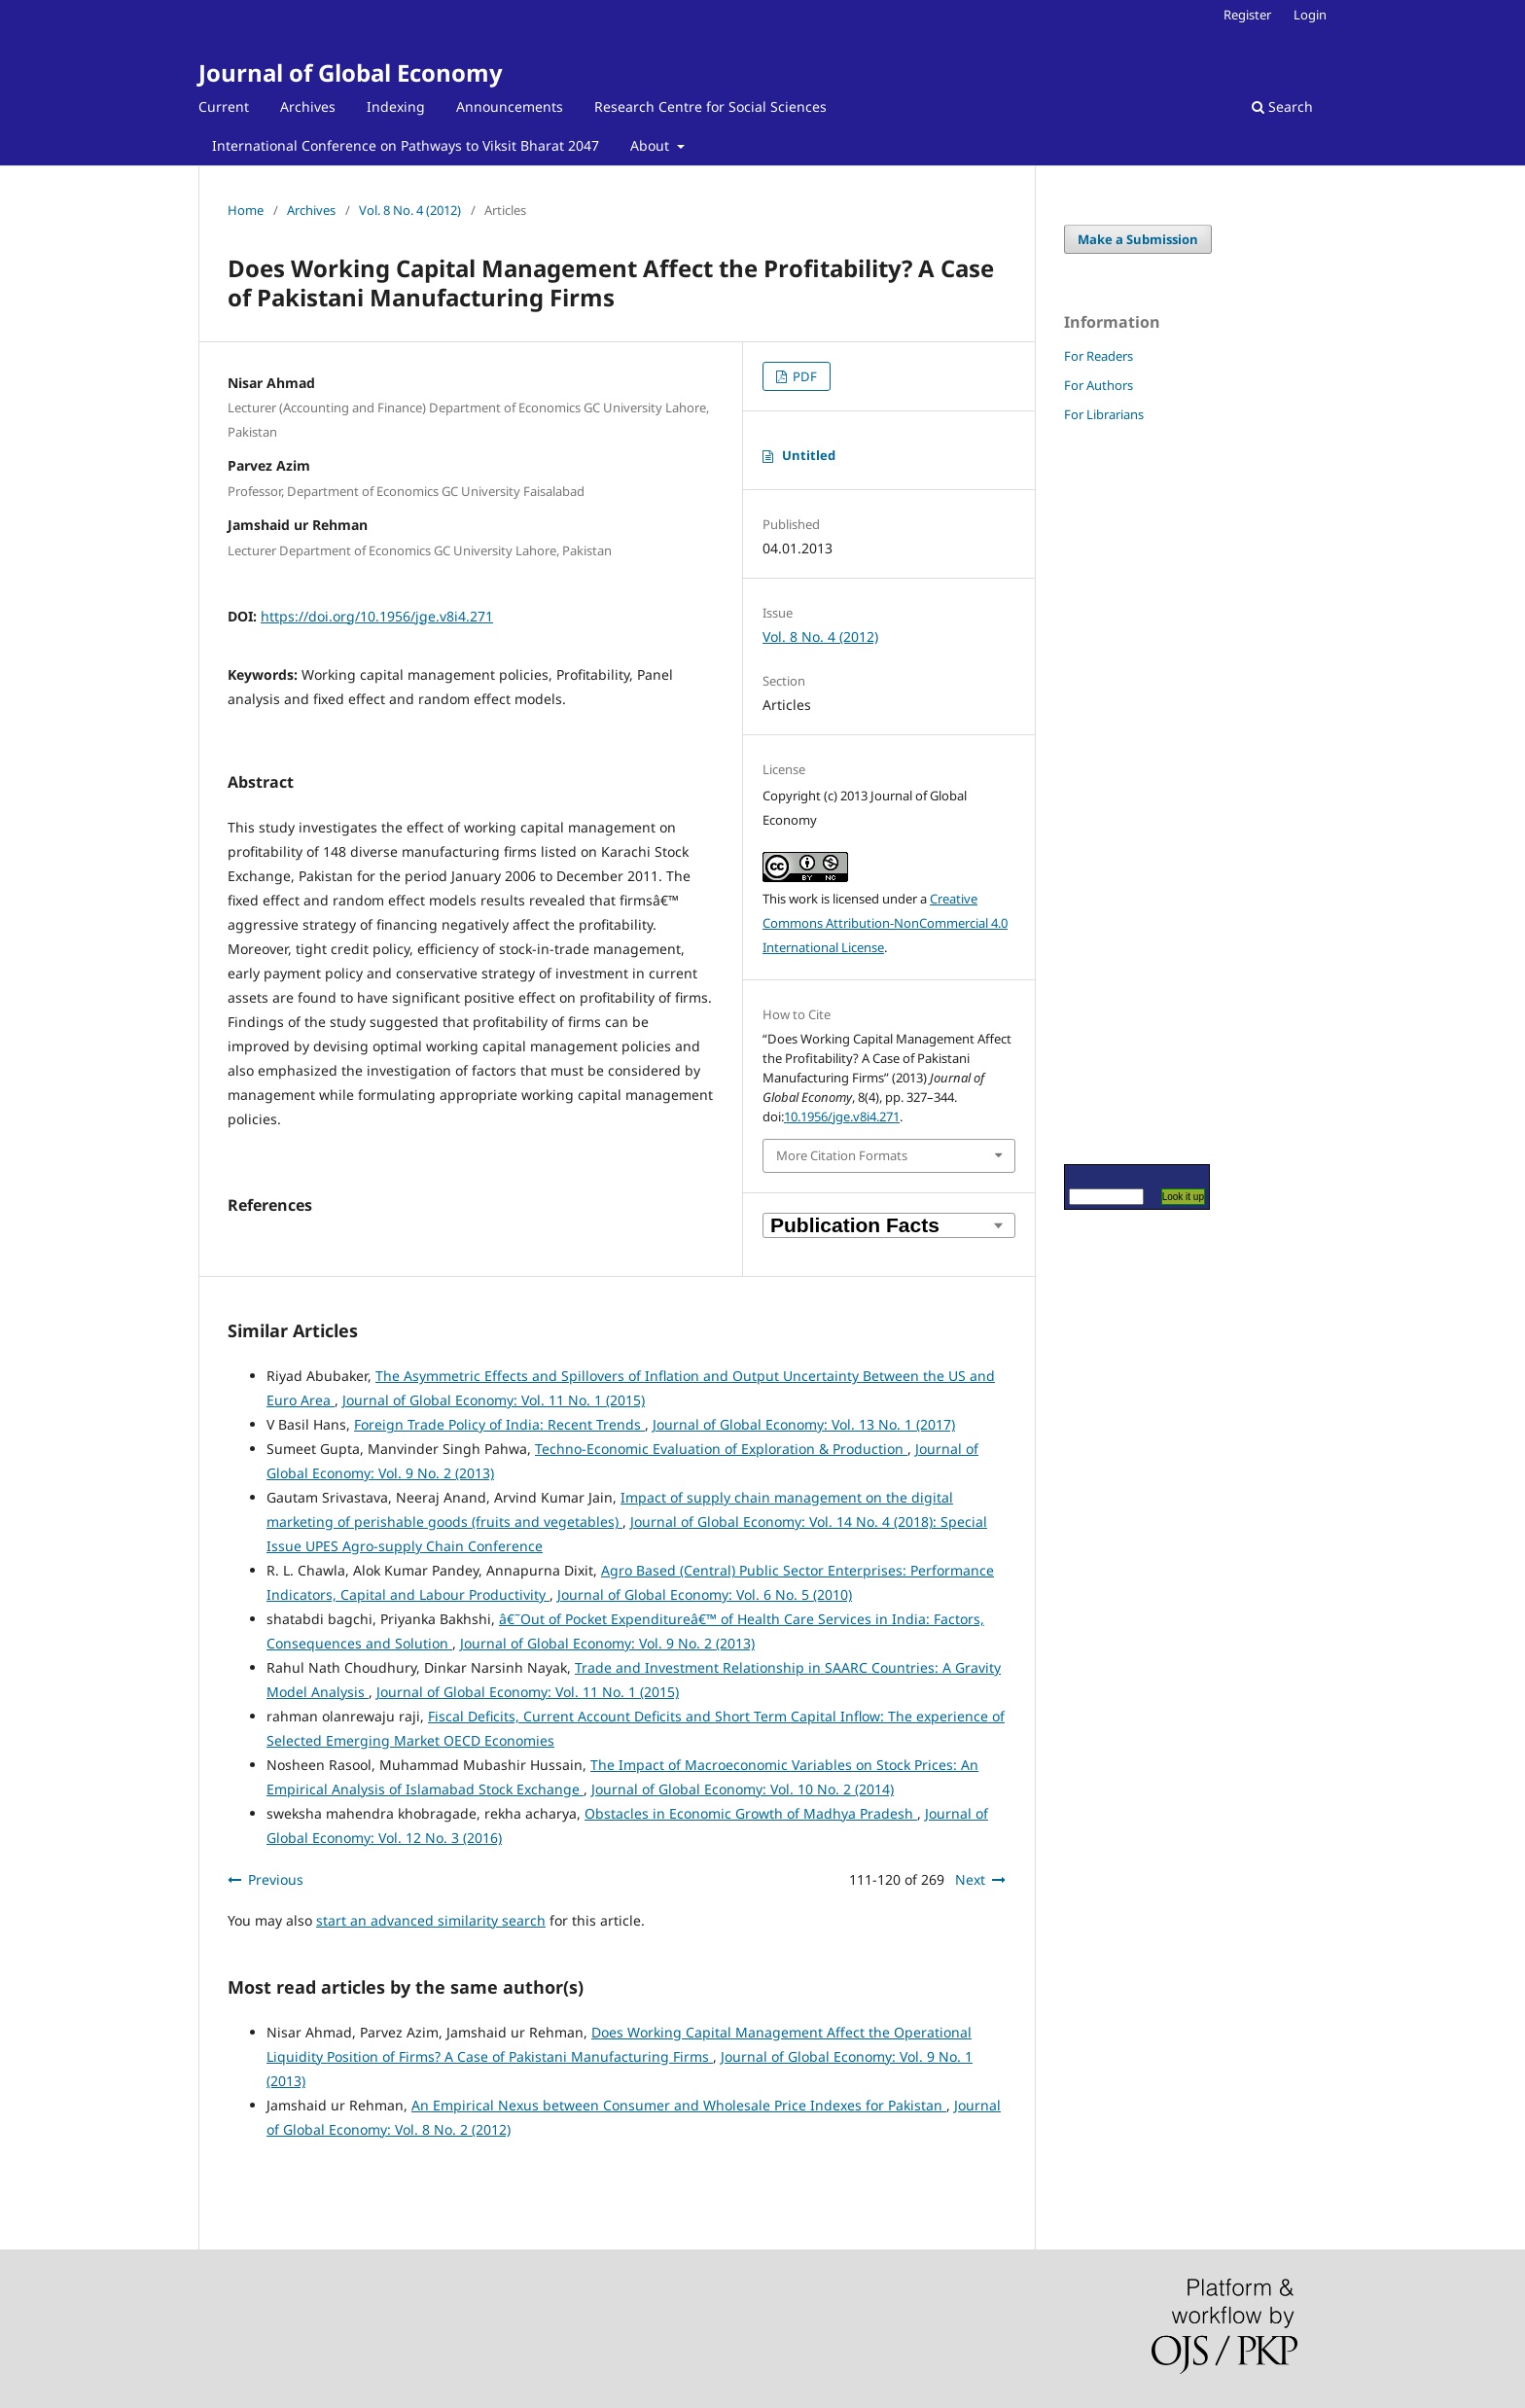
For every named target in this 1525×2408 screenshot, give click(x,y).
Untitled (808, 455)
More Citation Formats (841, 1155)
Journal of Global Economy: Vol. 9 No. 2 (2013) (607, 1643)
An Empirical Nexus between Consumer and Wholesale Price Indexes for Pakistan (678, 2105)
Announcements (509, 106)
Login (1310, 14)
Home (246, 210)
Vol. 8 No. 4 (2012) (410, 210)
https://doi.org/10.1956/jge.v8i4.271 (377, 616)
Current (223, 106)
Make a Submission (1138, 239)
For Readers (1098, 356)
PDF (803, 376)
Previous (275, 1879)
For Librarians (1104, 414)
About (651, 145)
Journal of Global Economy (350, 72)
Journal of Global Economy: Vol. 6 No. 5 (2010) (704, 1594)
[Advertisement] (1122, 792)
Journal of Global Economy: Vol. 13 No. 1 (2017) (804, 1424)
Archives (308, 106)
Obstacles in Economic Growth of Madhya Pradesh (751, 1813)
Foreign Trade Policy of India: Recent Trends (499, 1424)
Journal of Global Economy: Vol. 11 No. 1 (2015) (493, 1400)
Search (1282, 106)
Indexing (396, 106)
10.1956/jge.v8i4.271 (842, 1116)
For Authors (1098, 385)
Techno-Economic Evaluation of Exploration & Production (721, 1448)
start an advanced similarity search (431, 1920)
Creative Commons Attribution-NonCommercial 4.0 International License (885, 923)
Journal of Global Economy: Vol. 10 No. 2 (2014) (742, 1789)
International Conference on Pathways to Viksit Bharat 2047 (405, 145)
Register (1247, 14)
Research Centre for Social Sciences (710, 106)
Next (970, 1879)
